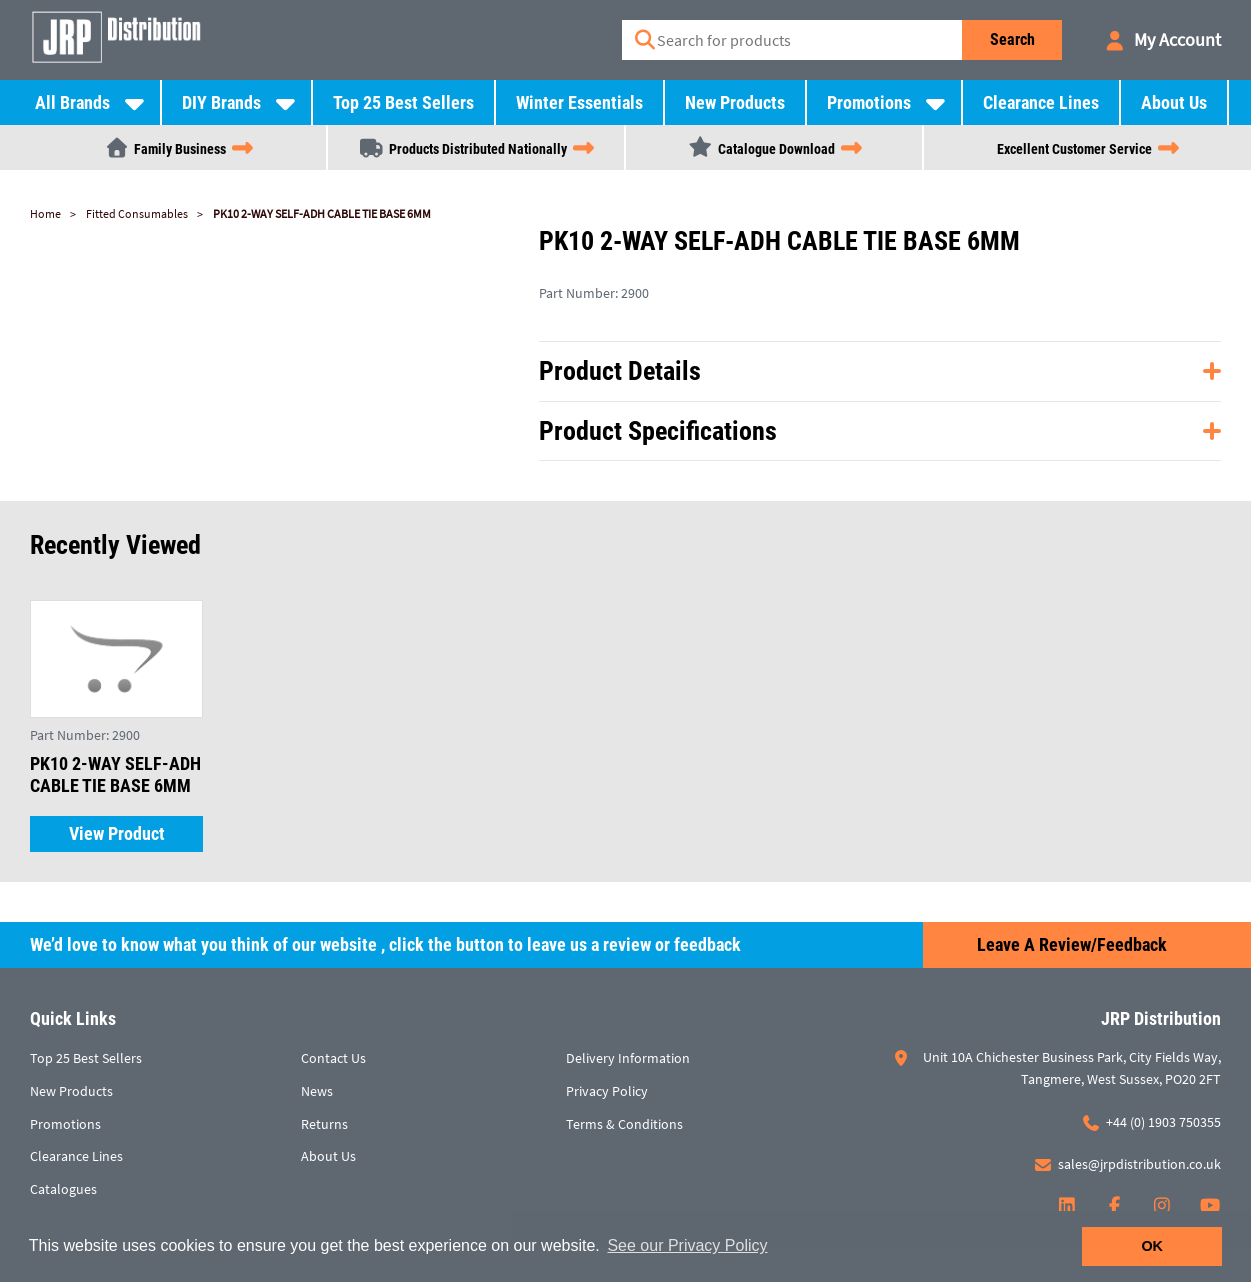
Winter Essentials (579, 102)
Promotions (869, 102)
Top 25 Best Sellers (403, 102)
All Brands (72, 102)
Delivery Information (628, 1058)
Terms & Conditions (624, 1124)
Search (1012, 39)
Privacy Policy (607, 1091)
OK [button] (1152, 1246)
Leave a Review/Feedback (1072, 944)
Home (45, 213)
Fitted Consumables (137, 213)
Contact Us (333, 1058)
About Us (1174, 102)
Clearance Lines (1041, 102)
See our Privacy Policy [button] (687, 1245)
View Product (117, 833)
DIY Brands (221, 102)
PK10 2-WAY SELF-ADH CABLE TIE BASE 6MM (322, 213)
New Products (735, 102)
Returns (324, 1124)
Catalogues (63, 1189)
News (317, 1091)
